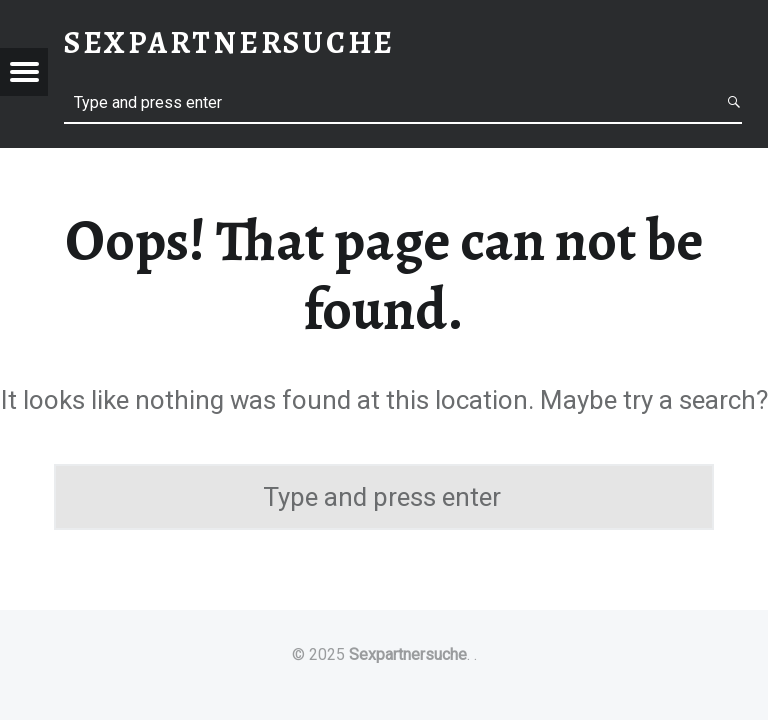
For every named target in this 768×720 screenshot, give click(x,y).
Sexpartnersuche (408, 654)
